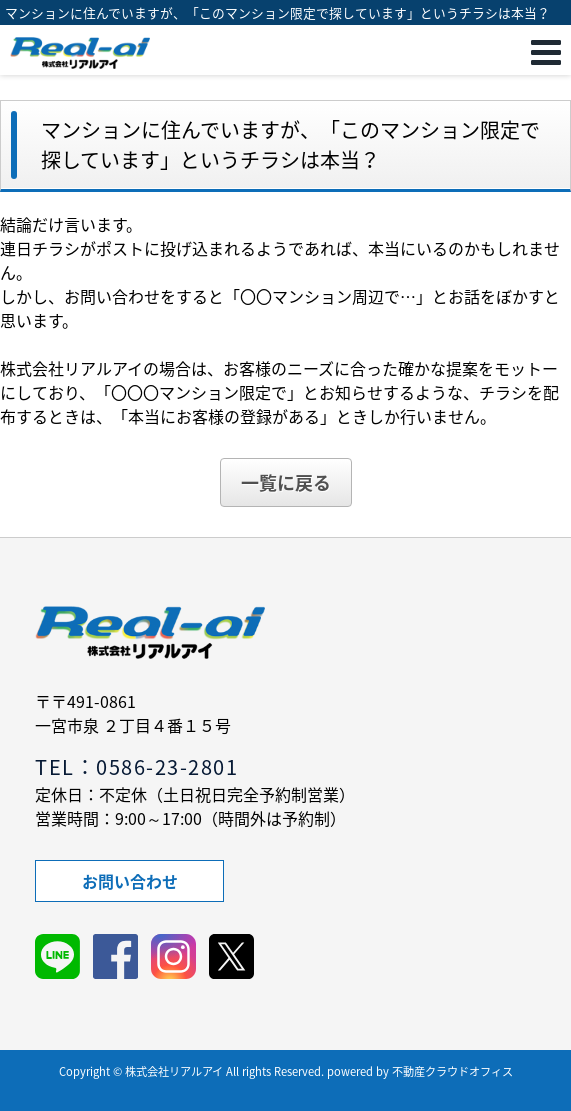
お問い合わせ (130, 881)
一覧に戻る (286, 482)
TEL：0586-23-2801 (136, 766)
